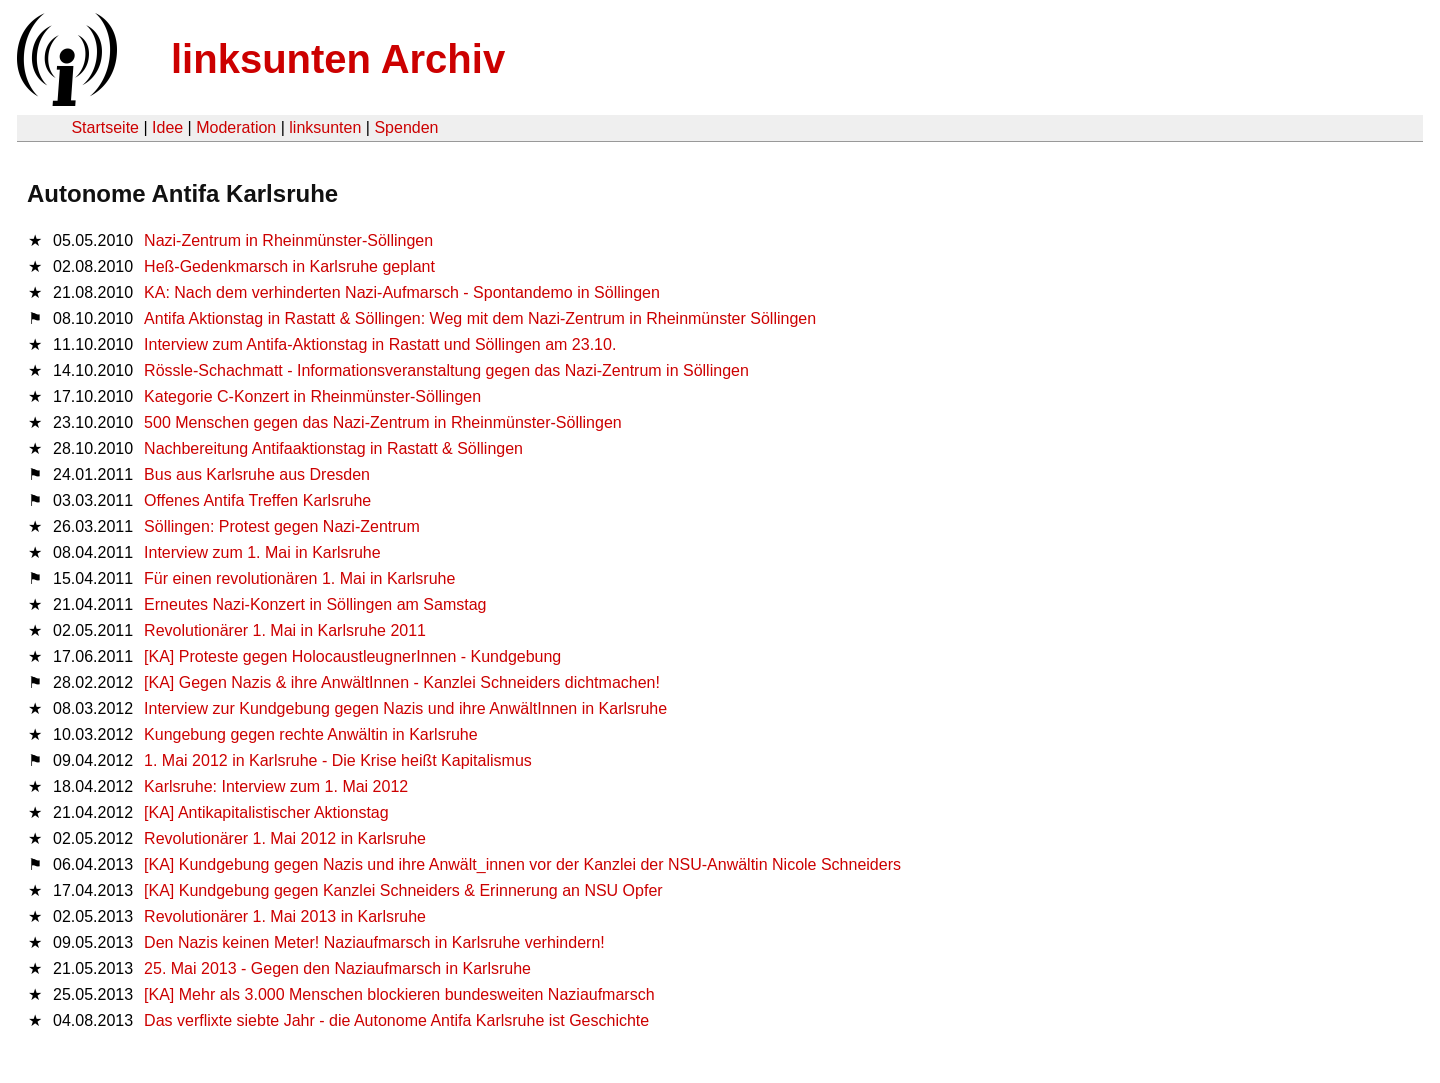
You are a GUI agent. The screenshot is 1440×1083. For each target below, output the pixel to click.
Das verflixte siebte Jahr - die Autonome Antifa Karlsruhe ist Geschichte (396, 1020)
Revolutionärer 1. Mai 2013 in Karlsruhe (285, 916)
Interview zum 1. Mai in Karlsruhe (262, 552)
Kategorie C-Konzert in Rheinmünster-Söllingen (312, 396)
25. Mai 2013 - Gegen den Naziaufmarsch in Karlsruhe (337, 968)
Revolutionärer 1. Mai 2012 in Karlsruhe (285, 838)
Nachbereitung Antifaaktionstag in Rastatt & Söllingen (333, 448)
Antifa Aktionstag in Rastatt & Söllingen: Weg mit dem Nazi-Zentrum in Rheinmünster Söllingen (480, 318)
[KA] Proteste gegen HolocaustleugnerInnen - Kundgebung (352, 656)
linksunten (325, 127)
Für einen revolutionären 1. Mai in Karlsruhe (299, 578)
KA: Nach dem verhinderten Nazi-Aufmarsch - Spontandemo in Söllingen (402, 292)
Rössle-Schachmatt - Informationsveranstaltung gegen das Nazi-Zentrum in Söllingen (446, 370)
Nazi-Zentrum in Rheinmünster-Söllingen (288, 240)
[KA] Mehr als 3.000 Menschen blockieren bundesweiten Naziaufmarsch (399, 994)
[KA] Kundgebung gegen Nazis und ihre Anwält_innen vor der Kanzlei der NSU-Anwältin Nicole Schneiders (522, 864)
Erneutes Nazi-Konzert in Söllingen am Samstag (315, 604)
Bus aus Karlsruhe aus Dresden (257, 474)
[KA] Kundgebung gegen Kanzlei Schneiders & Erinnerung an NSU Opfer (403, 890)
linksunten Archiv (338, 59)
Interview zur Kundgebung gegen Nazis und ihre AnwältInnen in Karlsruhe (405, 708)
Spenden (406, 127)
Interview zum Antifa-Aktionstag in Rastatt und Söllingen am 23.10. (380, 344)
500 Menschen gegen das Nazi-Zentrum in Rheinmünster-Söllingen (383, 422)
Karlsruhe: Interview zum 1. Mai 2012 (276, 786)
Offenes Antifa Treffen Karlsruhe (257, 500)
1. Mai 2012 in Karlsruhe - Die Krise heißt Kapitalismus (338, 760)
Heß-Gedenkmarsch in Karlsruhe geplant (289, 266)
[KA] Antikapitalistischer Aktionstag (266, 812)
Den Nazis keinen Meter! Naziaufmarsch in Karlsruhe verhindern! (374, 942)
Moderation (236, 127)
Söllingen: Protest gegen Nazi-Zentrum (282, 526)
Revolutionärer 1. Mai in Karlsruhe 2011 (285, 630)
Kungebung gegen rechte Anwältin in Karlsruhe (311, 734)
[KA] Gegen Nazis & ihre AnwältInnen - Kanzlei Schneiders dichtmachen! (402, 682)
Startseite (105, 127)
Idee (167, 127)
